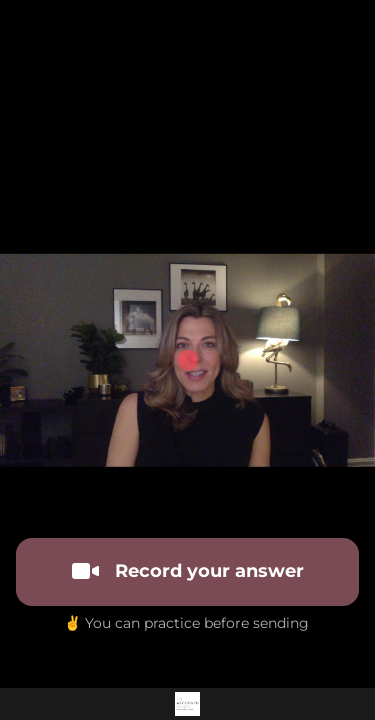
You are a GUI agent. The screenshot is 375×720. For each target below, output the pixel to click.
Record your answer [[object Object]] (188, 571)
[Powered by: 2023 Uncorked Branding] (187, 704)
